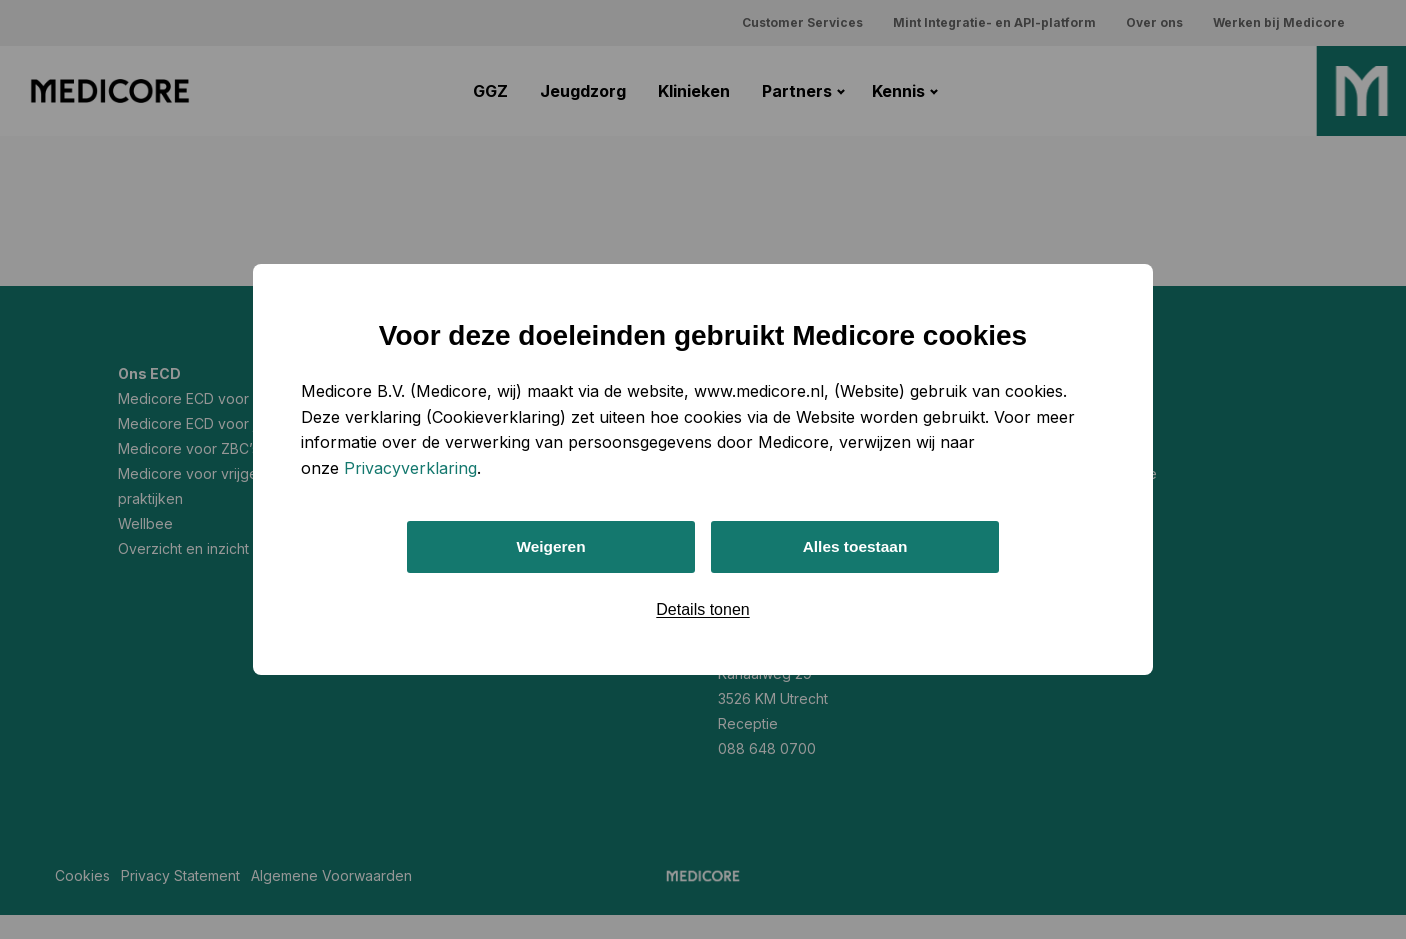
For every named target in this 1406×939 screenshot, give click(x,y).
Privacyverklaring (410, 467)
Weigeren (551, 546)
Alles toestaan (855, 546)
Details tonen (702, 610)
